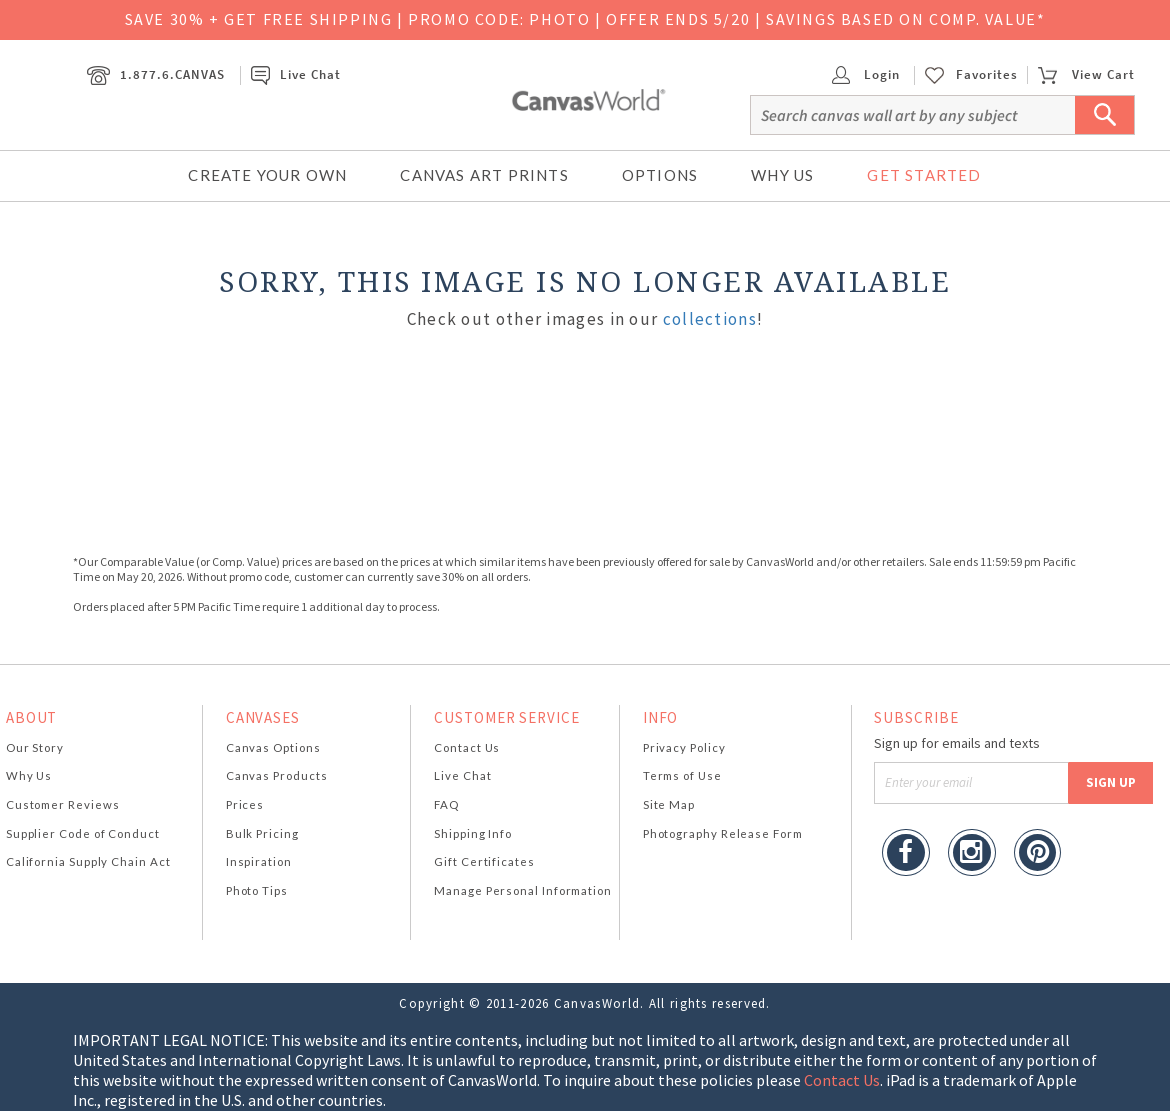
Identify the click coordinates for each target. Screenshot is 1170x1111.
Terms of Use (682, 775)
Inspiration (259, 861)
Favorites (987, 75)
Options (660, 175)
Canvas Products (277, 775)
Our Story (35, 747)
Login (866, 74)
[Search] (942, 115)
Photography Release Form (723, 833)
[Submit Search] (1105, 115)
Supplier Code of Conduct (83, 833)
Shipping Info (473, 833)
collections (710, 319)
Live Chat (296, 74)
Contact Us (467, 747)
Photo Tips (257, 890)
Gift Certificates (484, 861)
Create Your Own (267, 175)
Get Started (924, 175)
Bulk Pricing (262, 833)
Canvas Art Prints (484, 175)
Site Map (669, 804)
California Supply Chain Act (88, 861)
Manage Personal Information (523, 890)
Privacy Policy (684, 747)
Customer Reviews (63, 804)
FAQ (446, 804)
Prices (245, 804)
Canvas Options (273, 747)
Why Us (782, 175)
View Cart (1086, 74)
